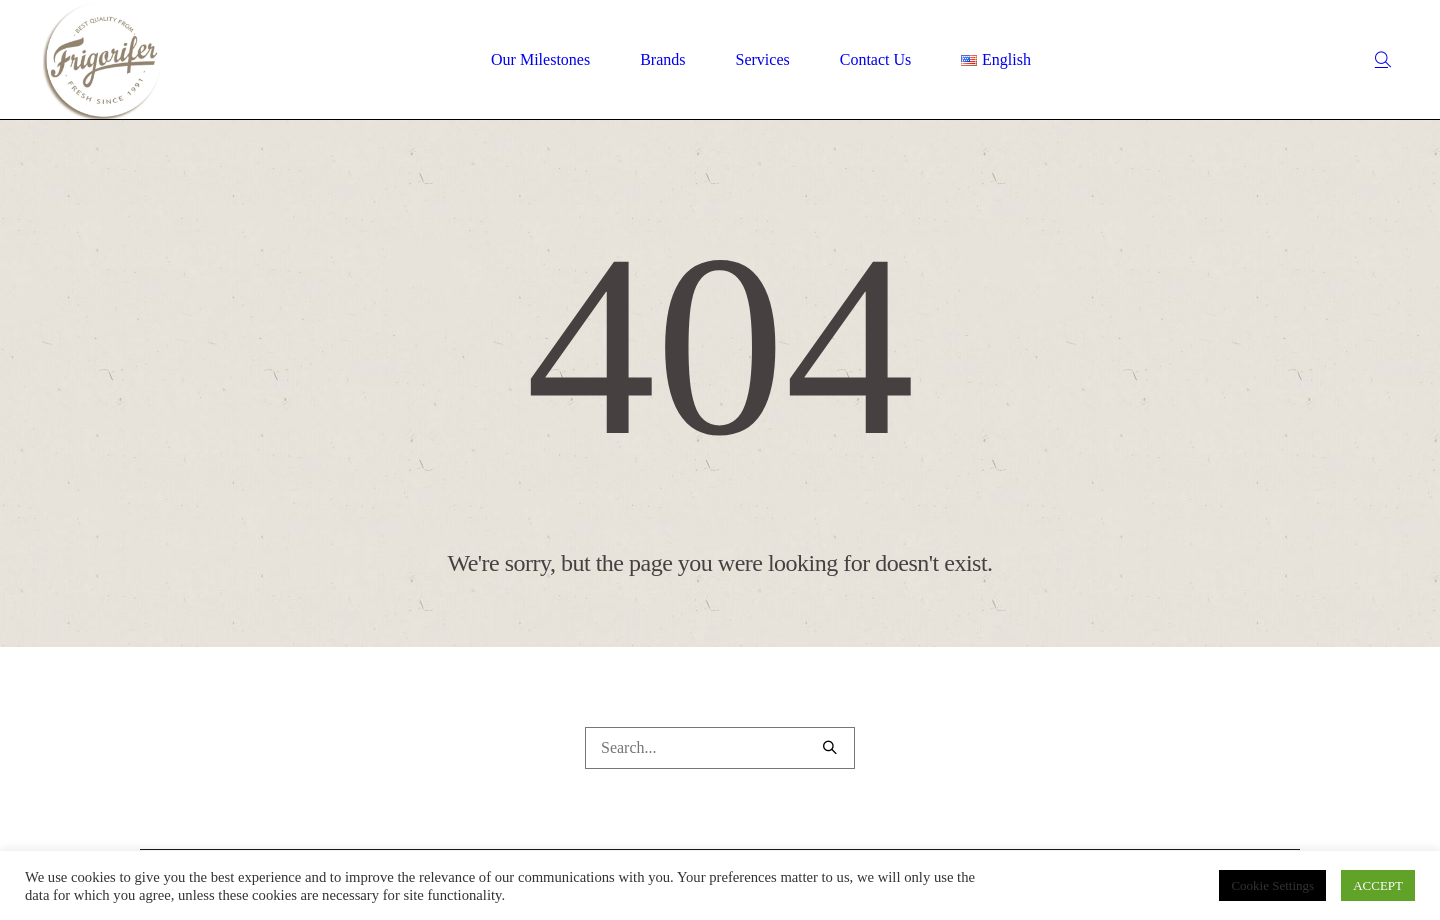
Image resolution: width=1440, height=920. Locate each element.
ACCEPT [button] (1378, 885)
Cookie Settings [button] (1272, 885)
